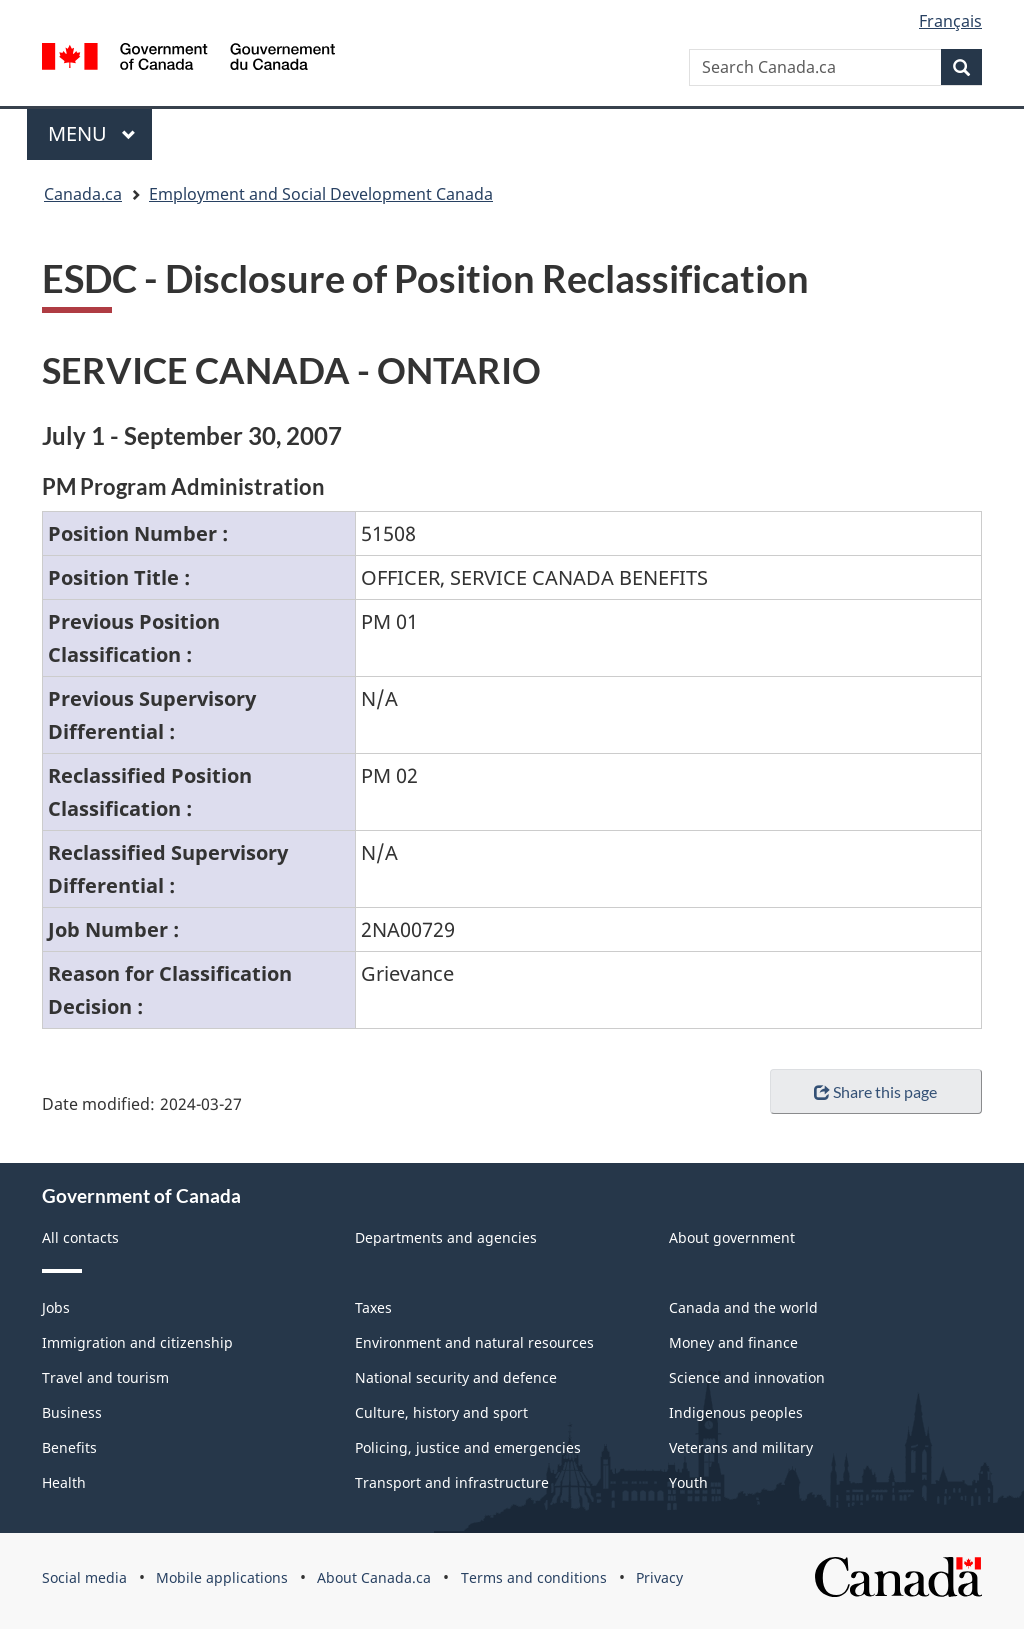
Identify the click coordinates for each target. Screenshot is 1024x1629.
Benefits (69, 1447)
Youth (688, 1482)
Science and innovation (747, 1377)
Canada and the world (743, 1307)
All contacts (80, 1237)
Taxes (373, 1307)
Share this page (875, 1091)
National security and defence (456, 1377)
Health (64, 1482)
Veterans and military (741, 1447)
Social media (84, 1577)
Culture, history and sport (441, 1412)
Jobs (56, 1307)
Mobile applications (222, 1577)
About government (732, 1237)
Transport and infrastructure (452, 1482)
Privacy (659, 1577)
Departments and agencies (446, 1237)
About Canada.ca (374, 1577)
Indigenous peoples (736, 1412)
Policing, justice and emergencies (468, 1447)
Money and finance (733, 1342)
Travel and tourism (105, 1377)
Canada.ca (83, 194)
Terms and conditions (534, 1577)
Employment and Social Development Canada (321, 194)
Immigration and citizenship (137, 1342)
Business (72, 1412)
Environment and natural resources (474, 1342)
